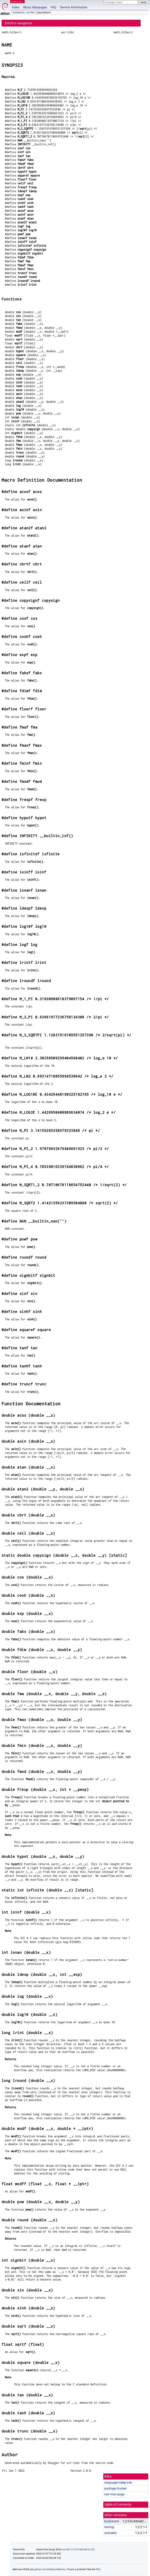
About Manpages (35, 7)
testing (109, 2527)
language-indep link (118, 2482)
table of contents (118, 2504)
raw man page (114, 2494)
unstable (110, 2533)
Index (16, 7)
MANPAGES (17, 1)
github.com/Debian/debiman (50, 2569)
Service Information (73, 7)
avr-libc (31, 12)
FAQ (53, 7)
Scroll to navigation (18, 23)
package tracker (115, 2488)
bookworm (19, 12)
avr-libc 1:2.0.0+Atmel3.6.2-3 (78, 2549)
